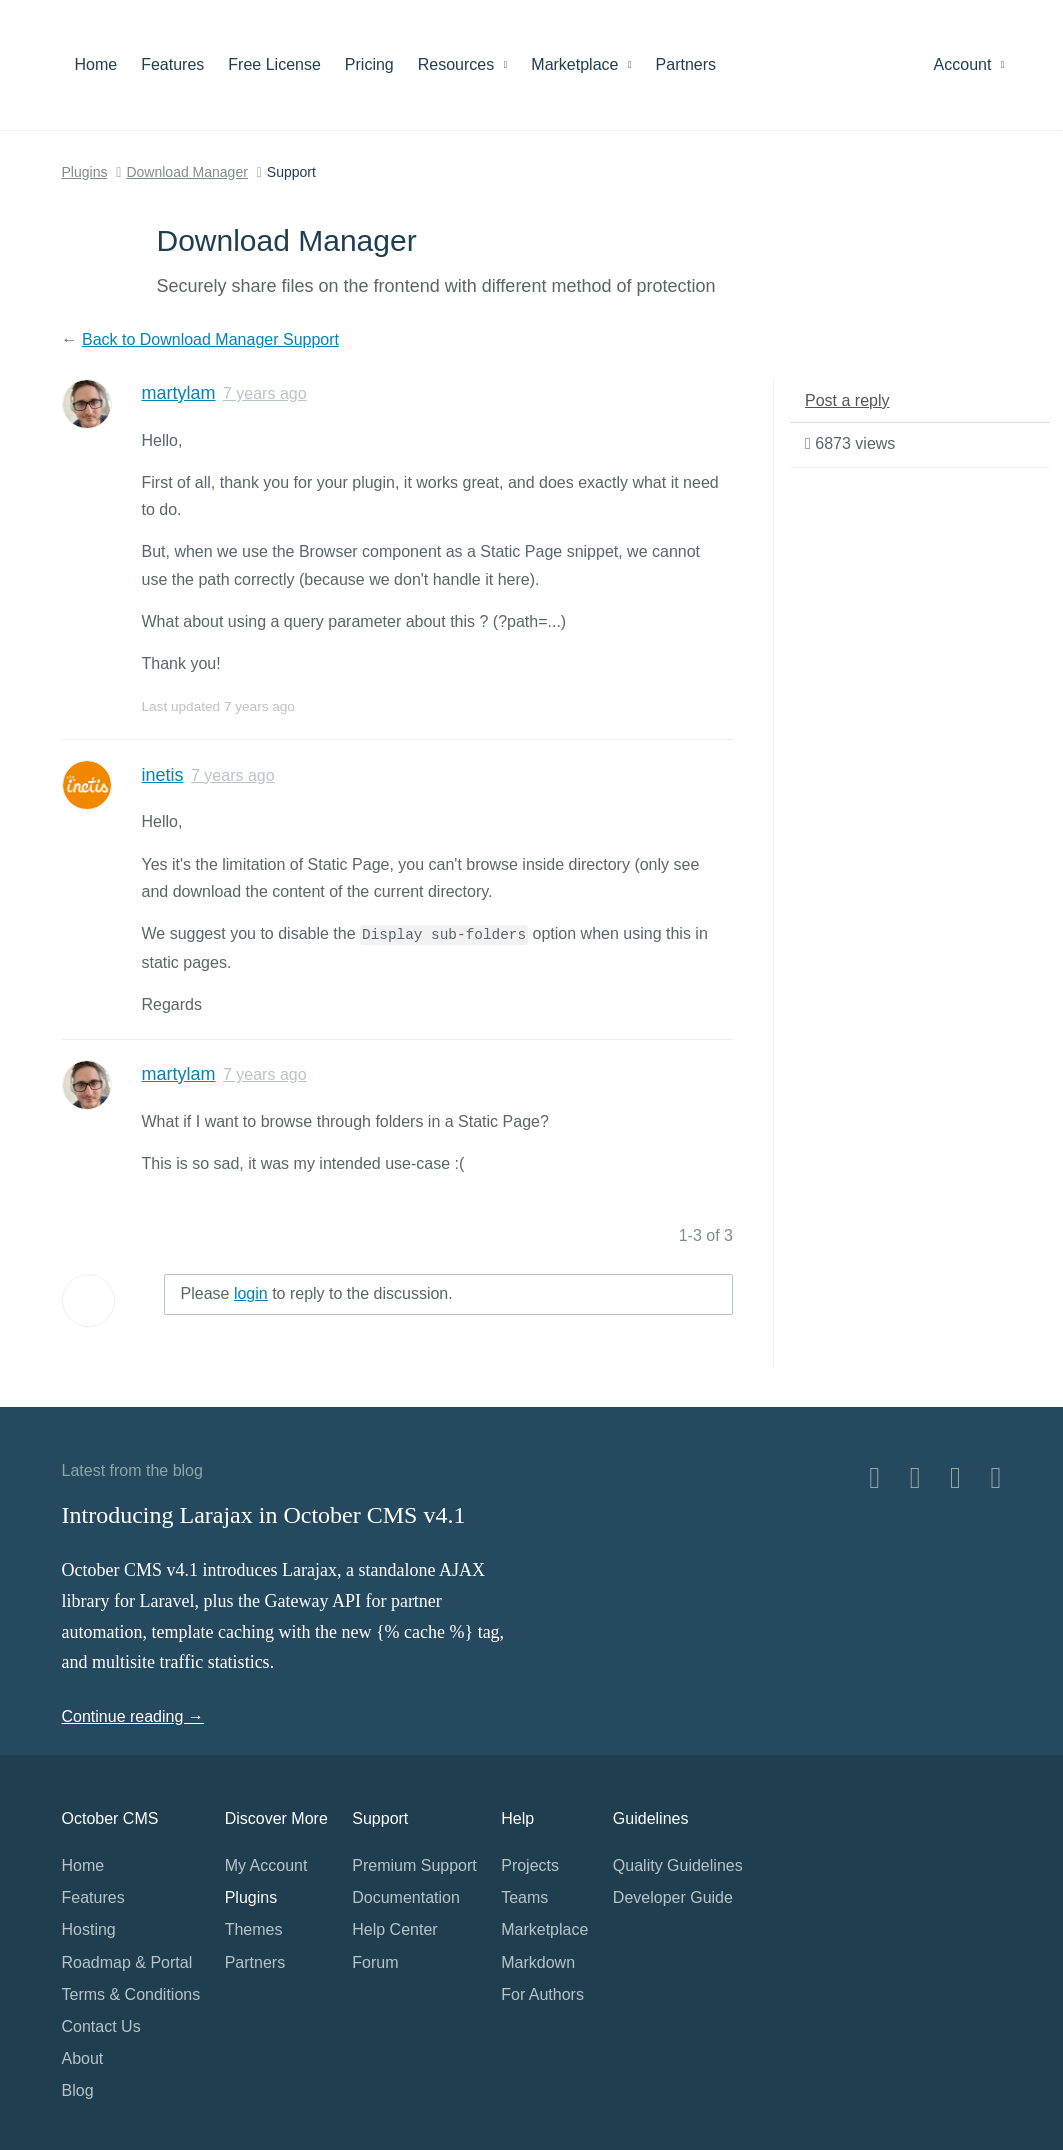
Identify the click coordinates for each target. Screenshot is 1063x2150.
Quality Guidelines (678, 1865)
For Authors (542, 1994)
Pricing (369, 64)
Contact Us (101, 2026)
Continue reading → (133, 1716)
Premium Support (414, 1865)
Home (96, 64)
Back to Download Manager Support (210, 339)
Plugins (85, 172)
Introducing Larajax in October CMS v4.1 (264, 1515)
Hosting (89, 1929)
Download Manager (186, 172)
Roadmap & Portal (127, 1962)
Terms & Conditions (131, 1994)
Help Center (394, 1929)
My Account (266, 1865)
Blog (78, 2090)
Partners (686, 64)
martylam (179, 393)
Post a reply (847, 400)
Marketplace (581, 64)
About (83, 2058)
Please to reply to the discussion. (317, 1293)
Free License (274, 64)
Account (969, 64)
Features (172, 64)
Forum (375, 1962)
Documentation (406, 1897)
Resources (463, 64)
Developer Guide (673, 1897)
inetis (163, 775)
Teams (524, 1897)
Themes (254, 1929)
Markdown (538, 1962)
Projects (530, 1865)
